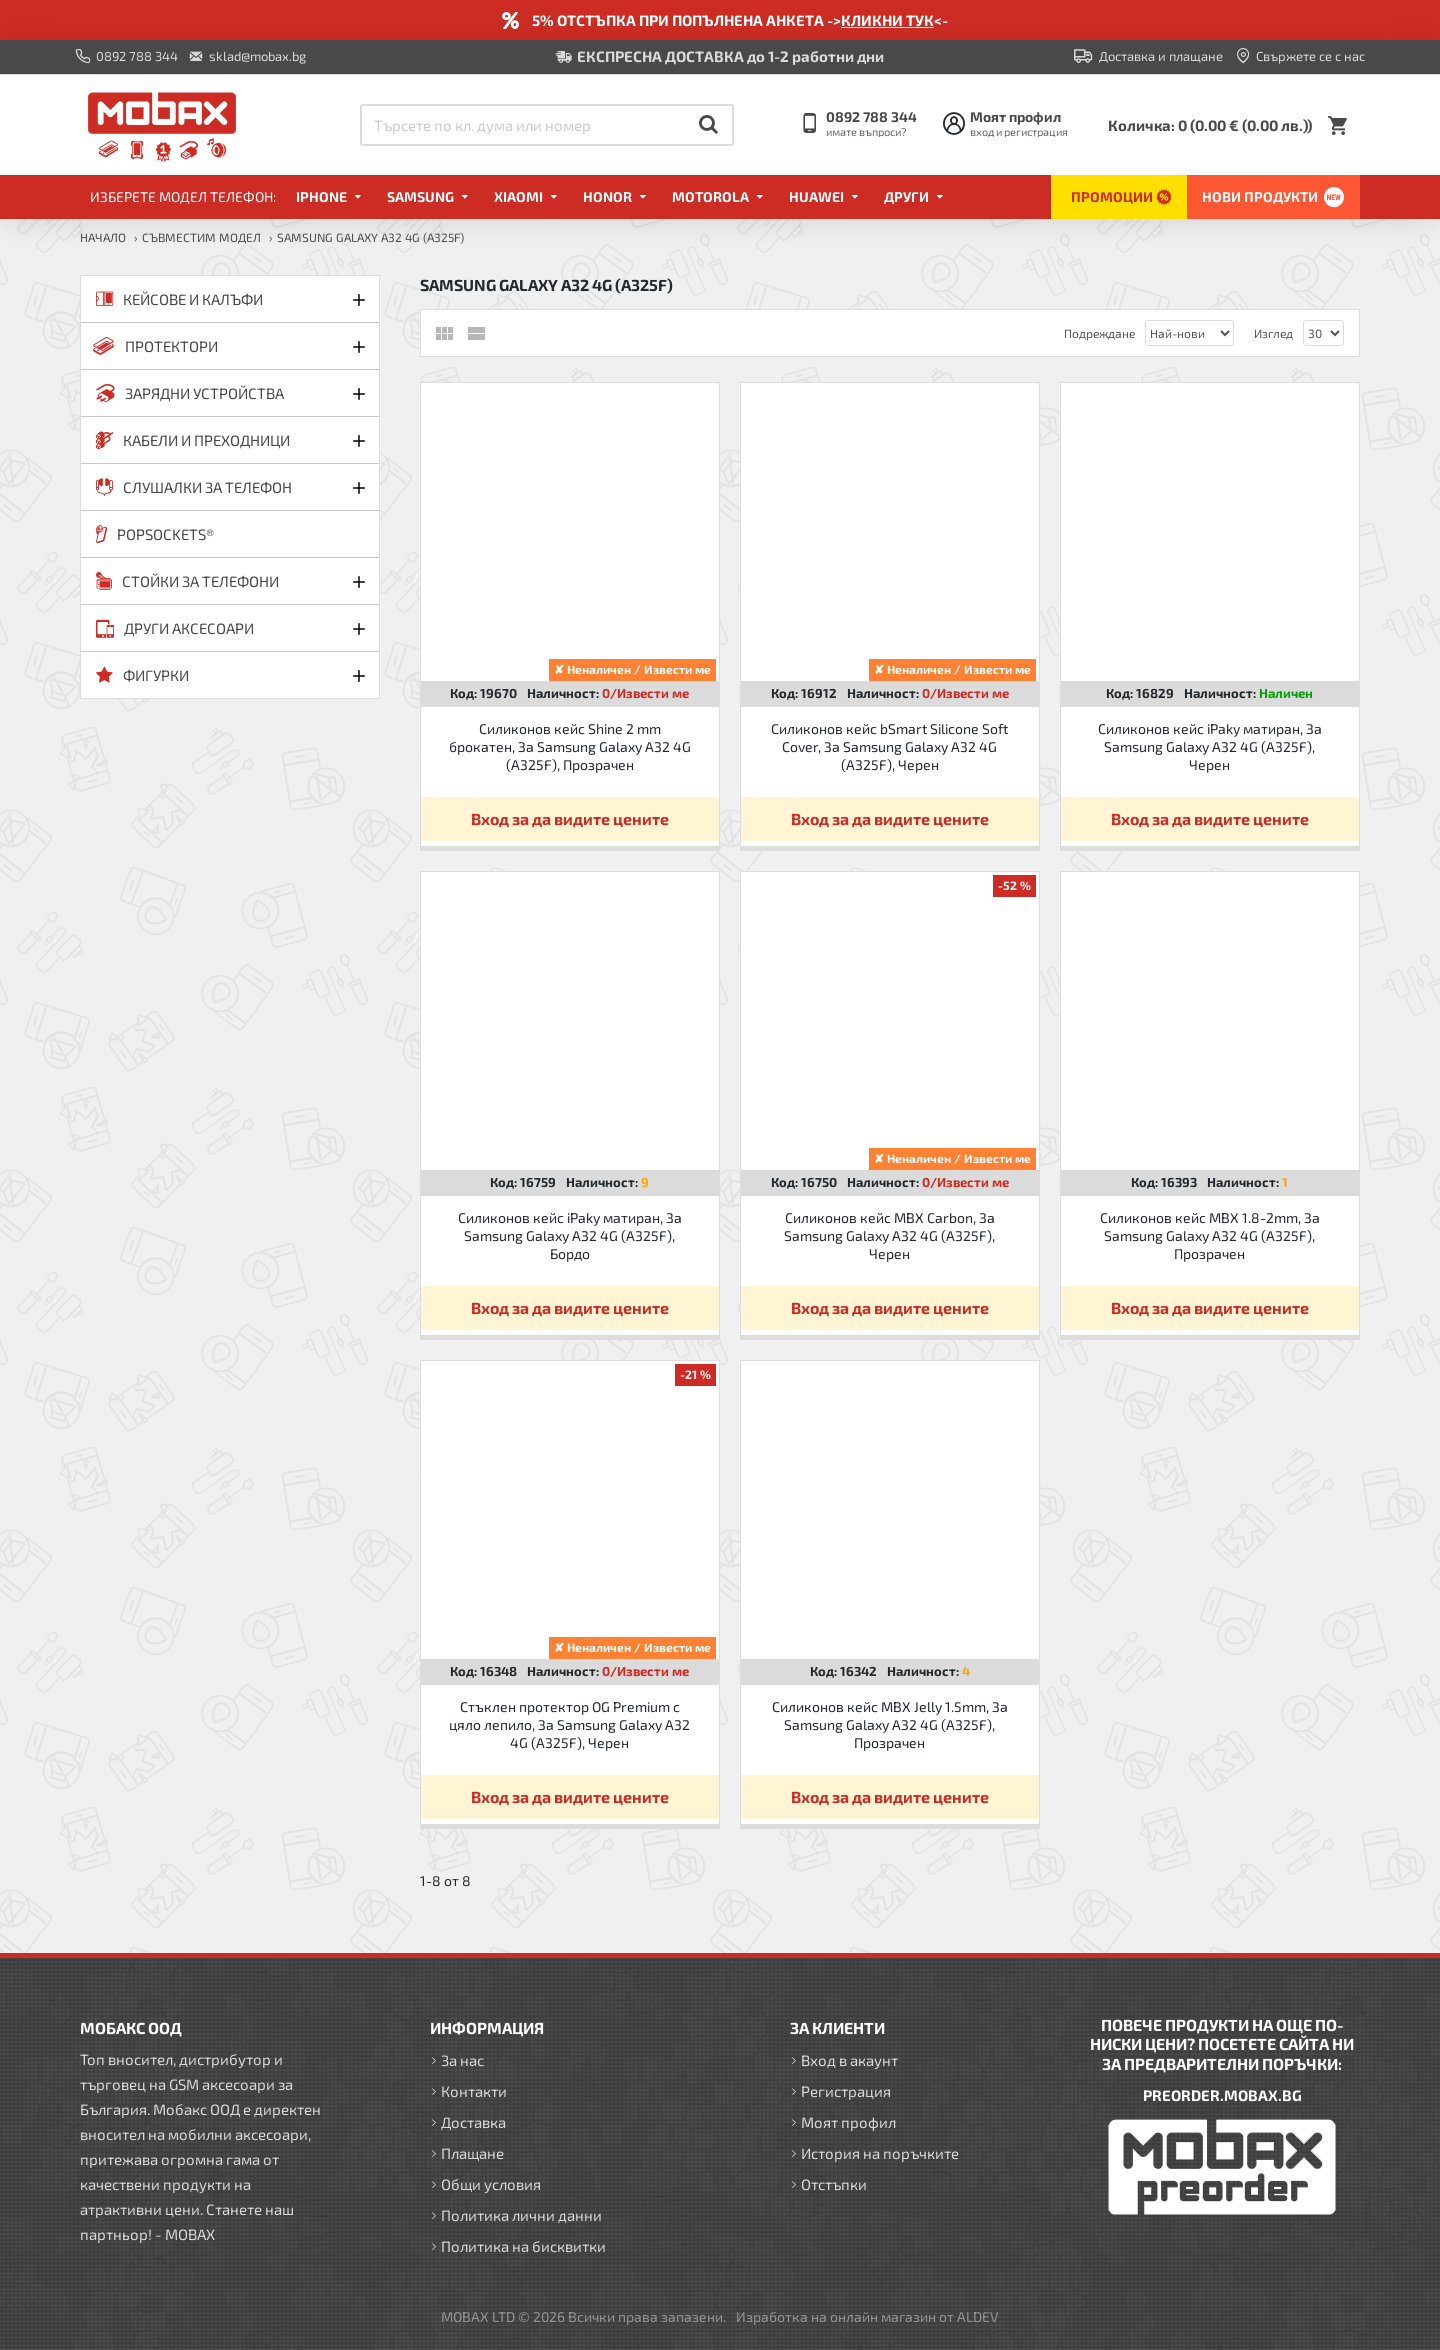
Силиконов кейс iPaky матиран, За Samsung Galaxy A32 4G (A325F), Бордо (570, 1235)
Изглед (1273, 333)
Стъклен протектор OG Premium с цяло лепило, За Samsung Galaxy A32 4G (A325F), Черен (569, 1724)
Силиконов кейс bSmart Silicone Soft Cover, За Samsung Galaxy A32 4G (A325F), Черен (889, 746)
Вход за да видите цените (570, 818)
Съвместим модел (201, 237)
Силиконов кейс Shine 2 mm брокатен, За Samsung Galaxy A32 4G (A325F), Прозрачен (570, 746)
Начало (103, 237)
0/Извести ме (645, 693)
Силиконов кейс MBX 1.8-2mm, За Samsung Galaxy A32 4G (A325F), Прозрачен (1210, 1235)
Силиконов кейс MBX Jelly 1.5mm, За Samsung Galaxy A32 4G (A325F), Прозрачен (890, 1724)
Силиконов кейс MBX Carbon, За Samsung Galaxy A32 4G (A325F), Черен (889, 1235)
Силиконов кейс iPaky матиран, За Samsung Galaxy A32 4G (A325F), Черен (1210, 746)
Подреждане (1099, 333)
